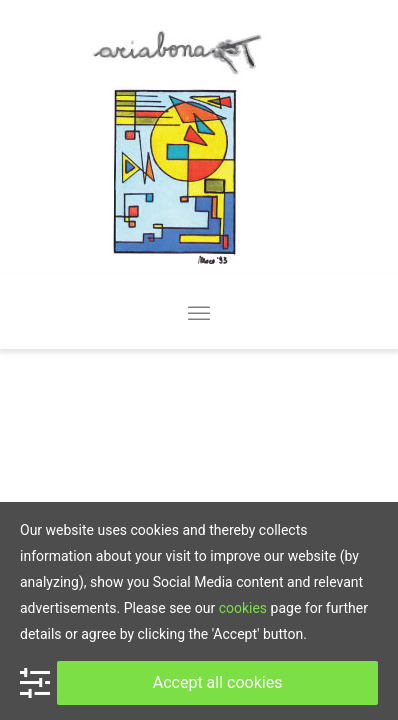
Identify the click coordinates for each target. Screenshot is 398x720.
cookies (243, 608)
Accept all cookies (218, 682)
